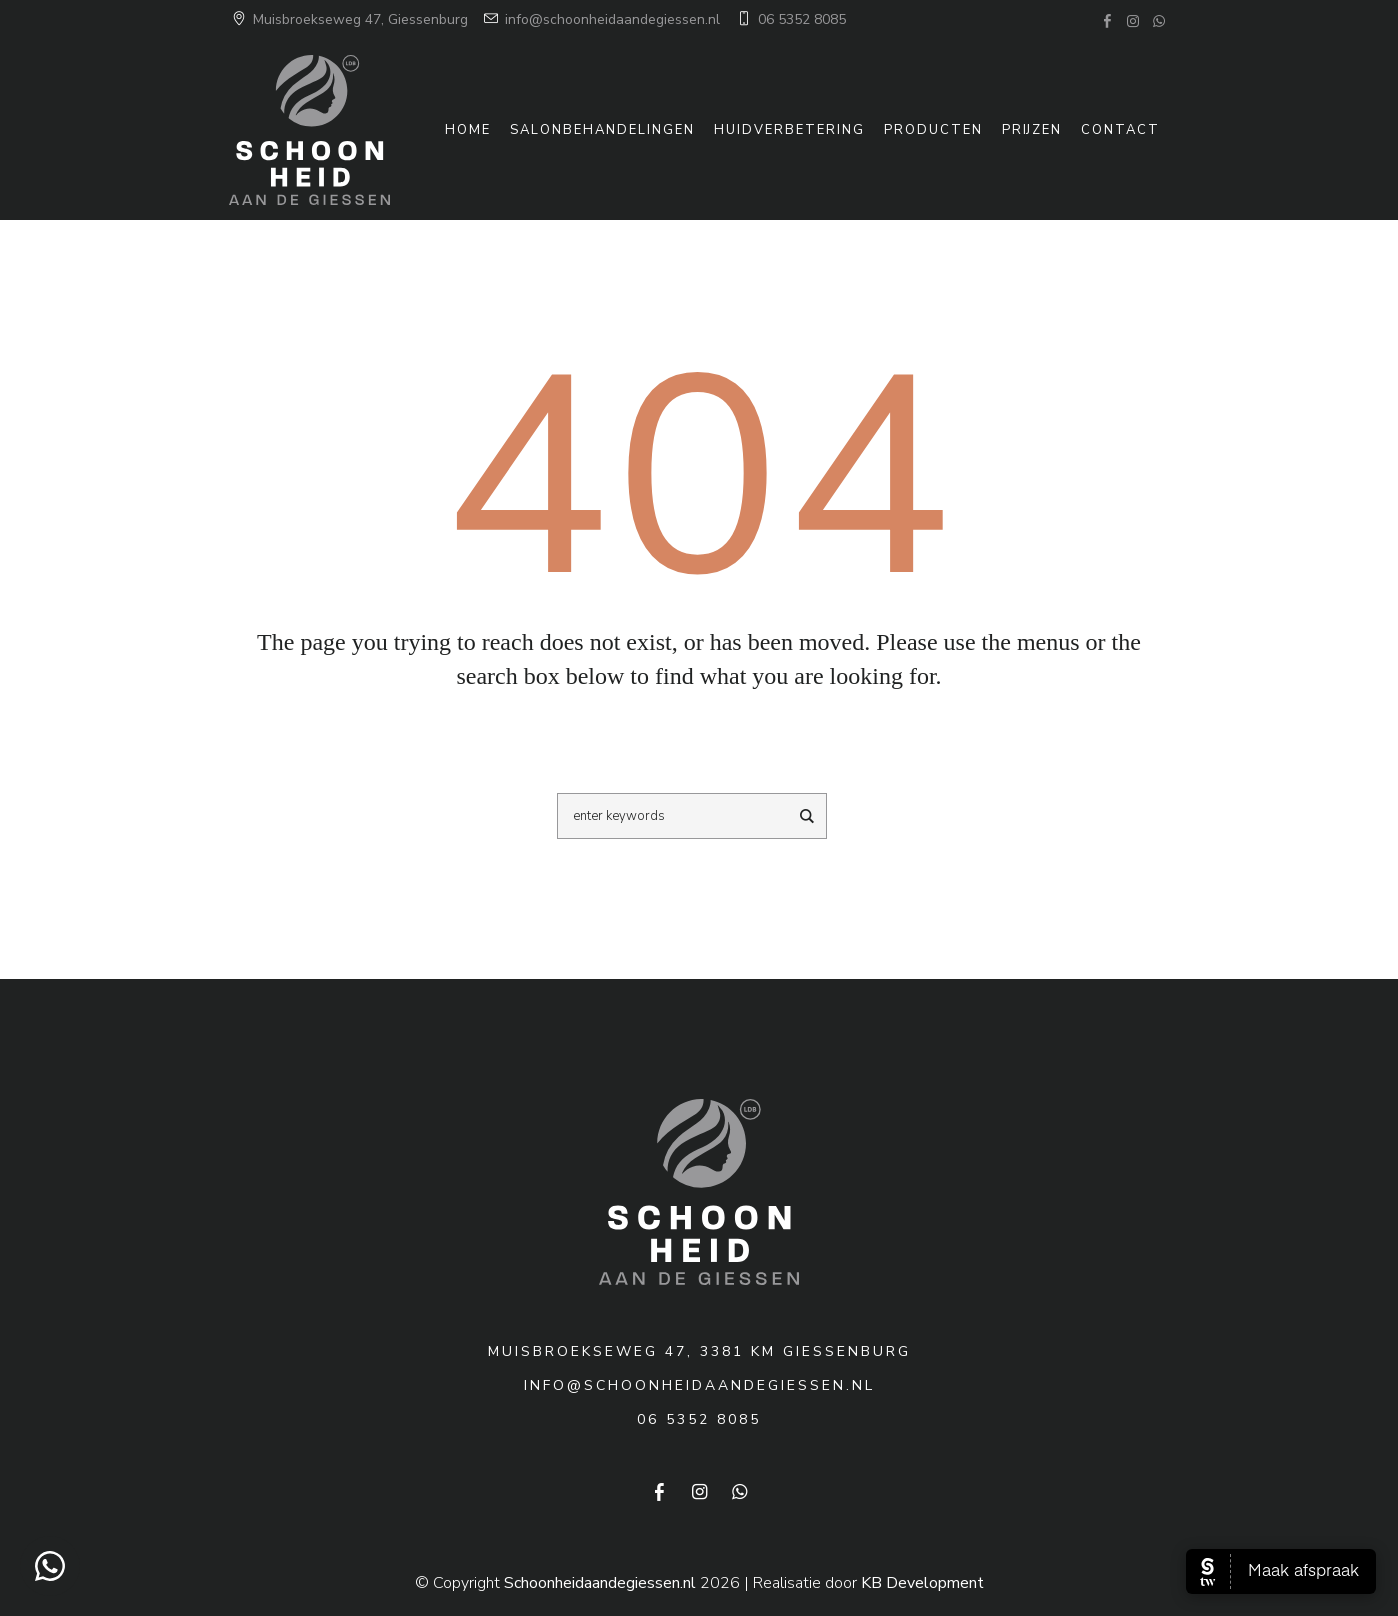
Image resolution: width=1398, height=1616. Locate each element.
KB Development (922, 1583)
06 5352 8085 (790, 19)
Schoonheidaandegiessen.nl (600, 1583)
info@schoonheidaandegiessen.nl (600, 19)
